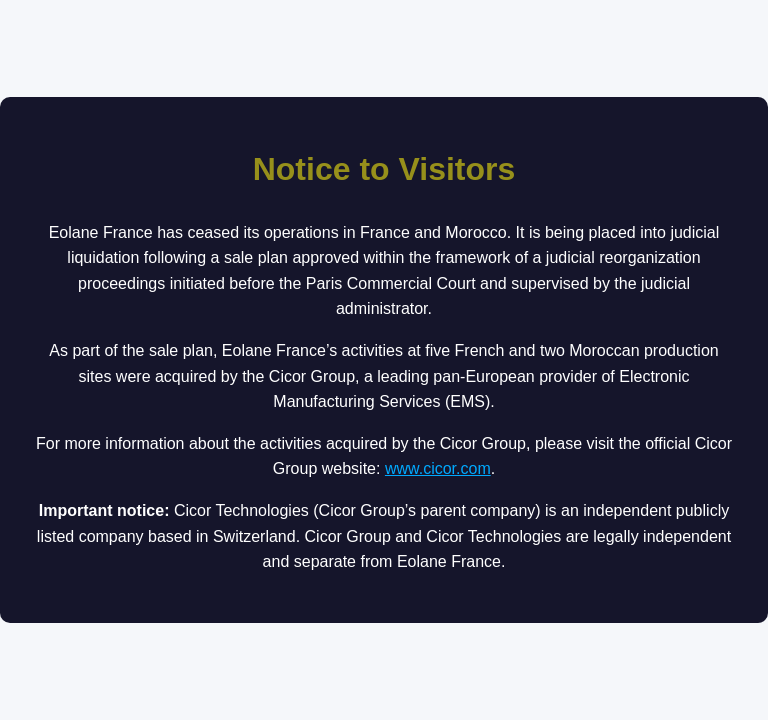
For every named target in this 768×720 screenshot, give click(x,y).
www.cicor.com (438, 468)
